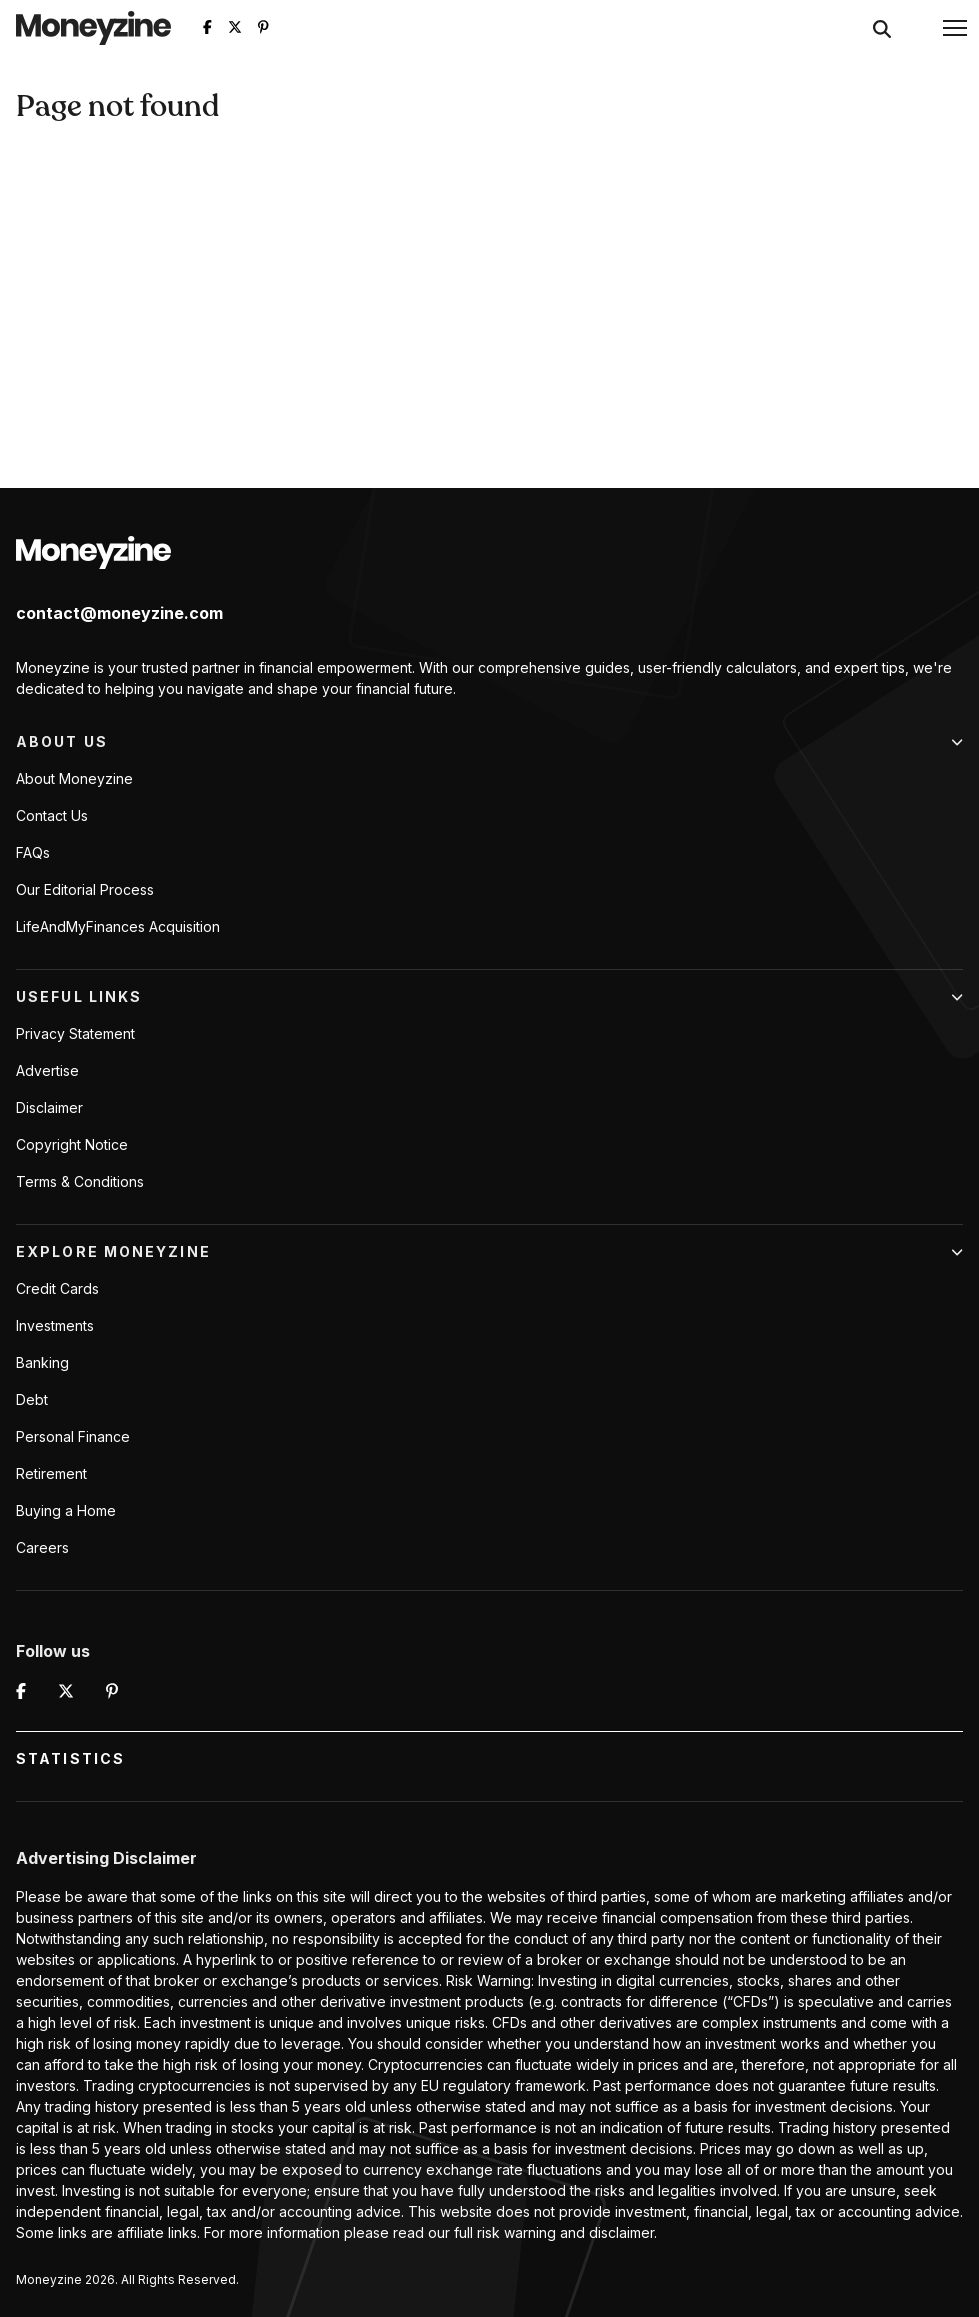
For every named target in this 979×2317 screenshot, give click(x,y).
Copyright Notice (72, 1144)
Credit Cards (57, 1288)
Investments (55, 1325)
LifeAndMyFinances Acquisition (118, 926)
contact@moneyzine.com (119, 613)
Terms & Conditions (80, 1181)
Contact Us (52, 815)
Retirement (51, 1473)
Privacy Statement (75, 1033)
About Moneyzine (74, 778)
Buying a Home (66, 1510)
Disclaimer (49, 1107)
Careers (42, 1547)
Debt (32, 1399)
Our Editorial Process (85, 889)
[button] (955, 28)
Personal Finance (73, 1436)
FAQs (33, 852)
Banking (42, 1362)
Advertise (47, 1070)
